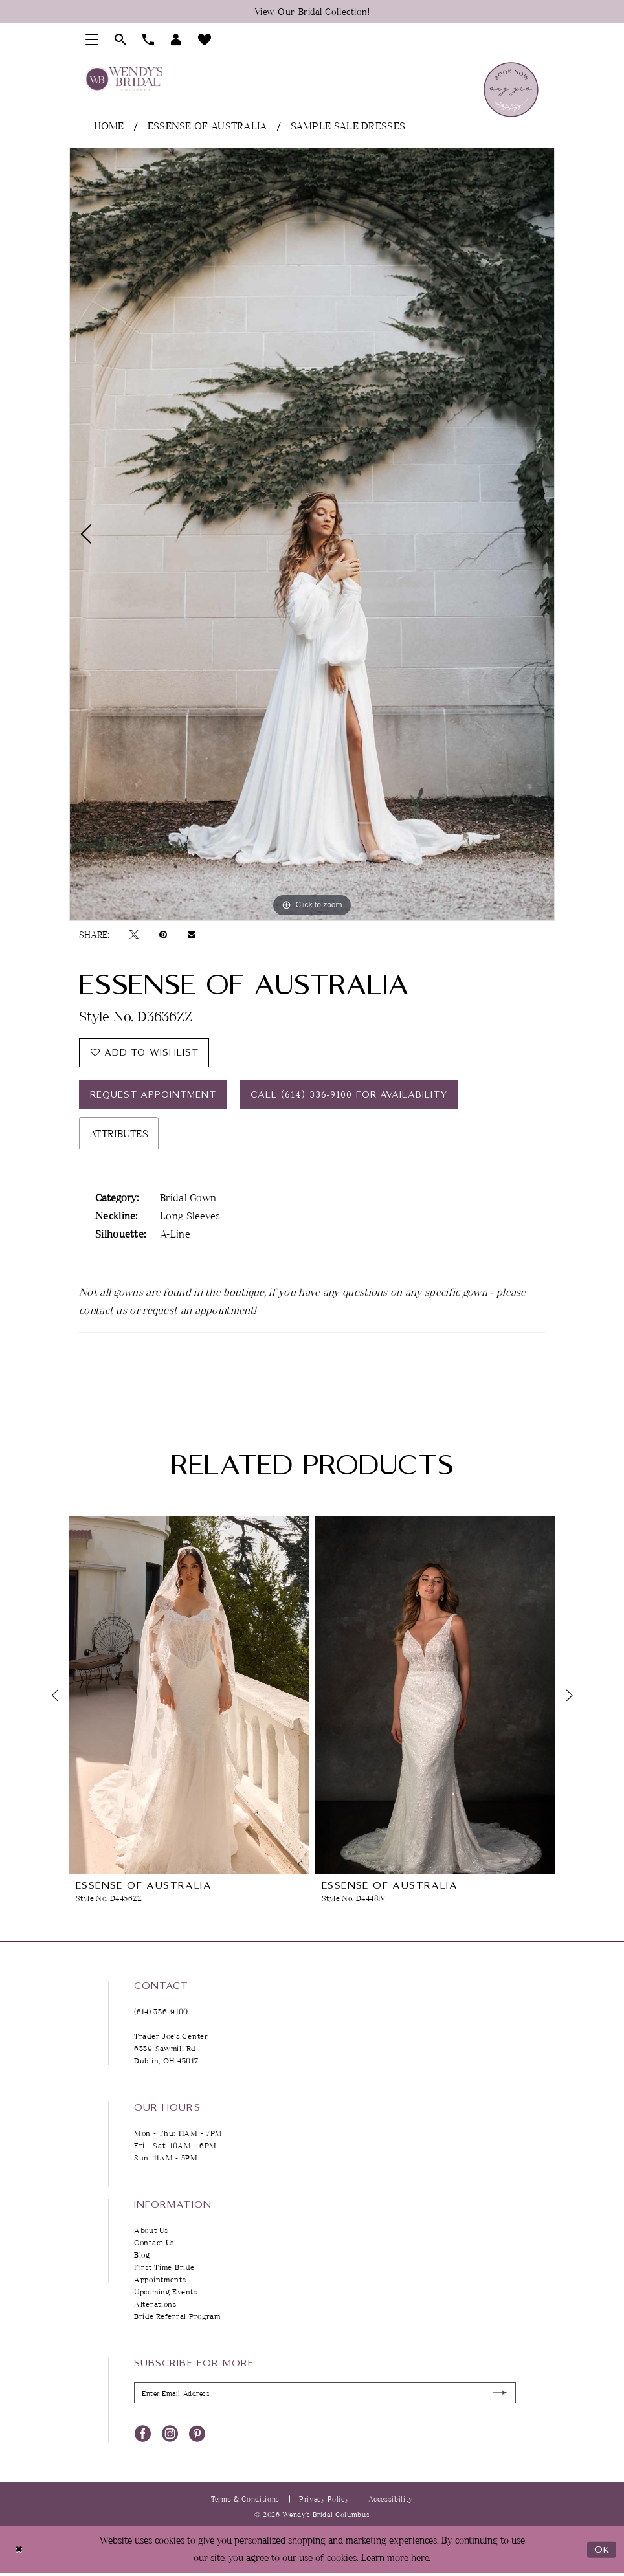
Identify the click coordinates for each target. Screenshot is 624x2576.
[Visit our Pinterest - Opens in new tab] (197, 2432)
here (420, 2557)
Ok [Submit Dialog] (602, 2549)
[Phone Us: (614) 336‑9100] (148, 39)
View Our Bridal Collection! (312, 11)
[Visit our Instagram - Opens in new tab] (170, 2432)
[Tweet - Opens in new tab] (134, 934)
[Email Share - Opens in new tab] (191, 934)
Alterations (155, 2303)
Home (109, 125)
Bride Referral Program (177, 2316)
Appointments (160, 2279)
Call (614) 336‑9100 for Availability (349, 1095)
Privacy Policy (324, 2499)
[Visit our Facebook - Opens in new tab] (142, 2432)
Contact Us (154, 2242)
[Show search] (121, 39)
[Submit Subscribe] (500, 2393)
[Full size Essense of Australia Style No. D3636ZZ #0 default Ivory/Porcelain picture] (312, 534)
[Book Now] (510, 89)
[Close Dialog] (19, 2549)
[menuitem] (92, 39)
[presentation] (189, 1694)
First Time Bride (164, 2266)
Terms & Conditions (245, 2499)
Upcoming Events (165, 2291)
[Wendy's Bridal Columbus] (123, 79)
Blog (142, 2254)
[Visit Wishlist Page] (204, 39)
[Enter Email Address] (325, 2392)
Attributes (118, 1133)
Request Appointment (153, 1095)
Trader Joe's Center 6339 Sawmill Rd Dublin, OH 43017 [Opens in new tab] (171, 2048)
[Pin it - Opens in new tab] (163, 934)
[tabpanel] (312, 534)
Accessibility (390, 2499)
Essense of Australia (207, 125)
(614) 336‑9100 (161, 2011)
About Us (151, 2230)
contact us (103, 1310)
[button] (92, 39)
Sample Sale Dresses (348, 125)
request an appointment (198, 1310)
